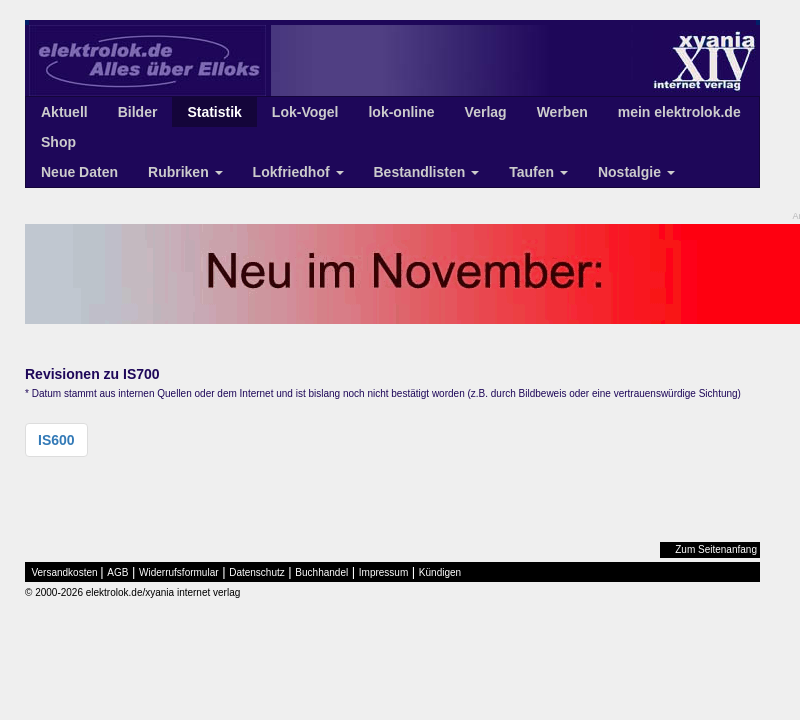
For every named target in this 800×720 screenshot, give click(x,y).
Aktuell (64, 112)
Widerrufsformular (178, 572)
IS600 (56, 440)
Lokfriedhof (298, 172)
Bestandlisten (427, 172)
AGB (117, 572)
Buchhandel (321, 572)
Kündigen (440, 572)
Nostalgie (636, 172)
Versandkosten (65, 572)
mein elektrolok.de (679, 112)
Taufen (538, 172)
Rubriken (185, 172)
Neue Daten (79, 172)
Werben (562, 112)
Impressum (383, 572)
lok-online (401, 112)
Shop (58, 142)
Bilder (138, 112)
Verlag (486, 112)
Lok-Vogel (305, 112)
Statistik (214, 112)
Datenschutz (257, 572)
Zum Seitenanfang (716, 549)
